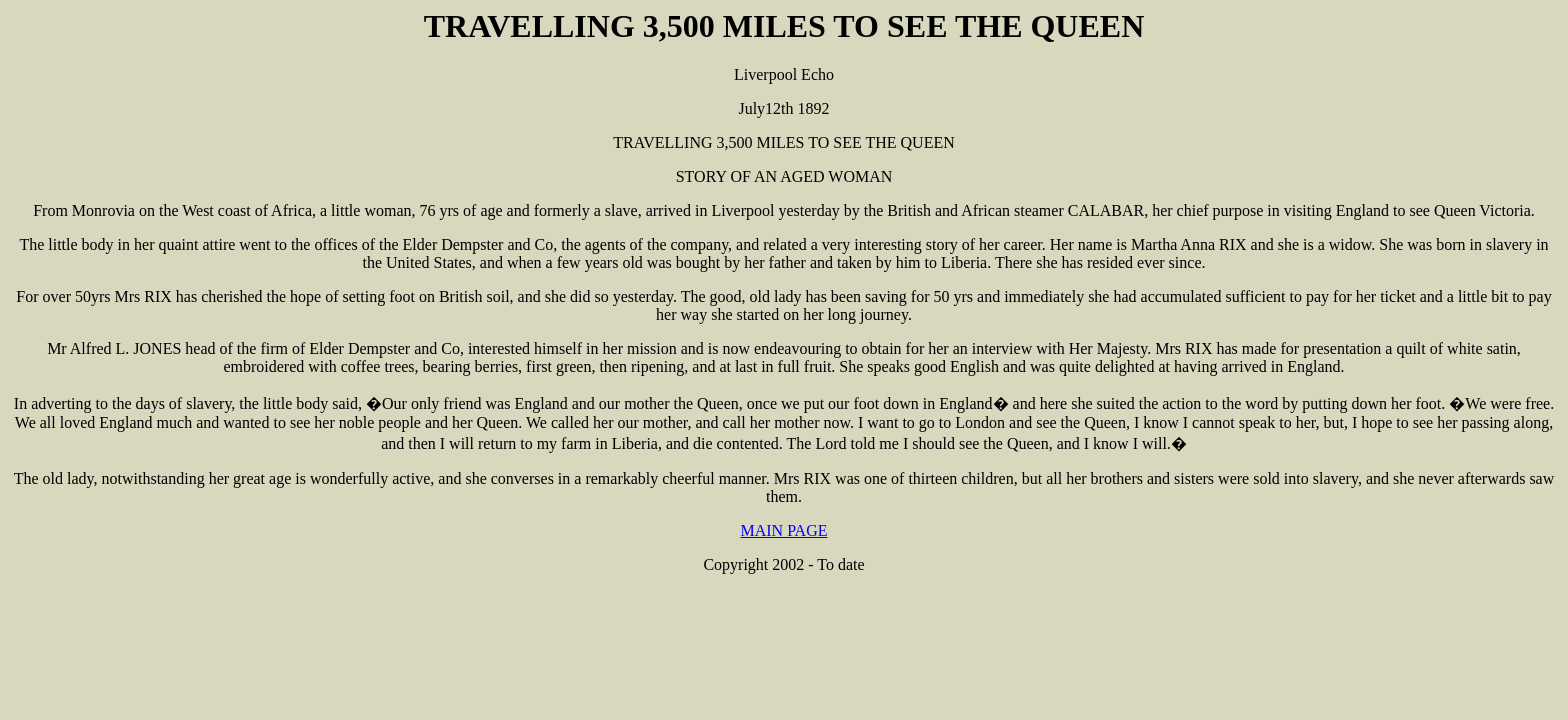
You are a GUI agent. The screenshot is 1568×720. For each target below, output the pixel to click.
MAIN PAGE (784, 530)
